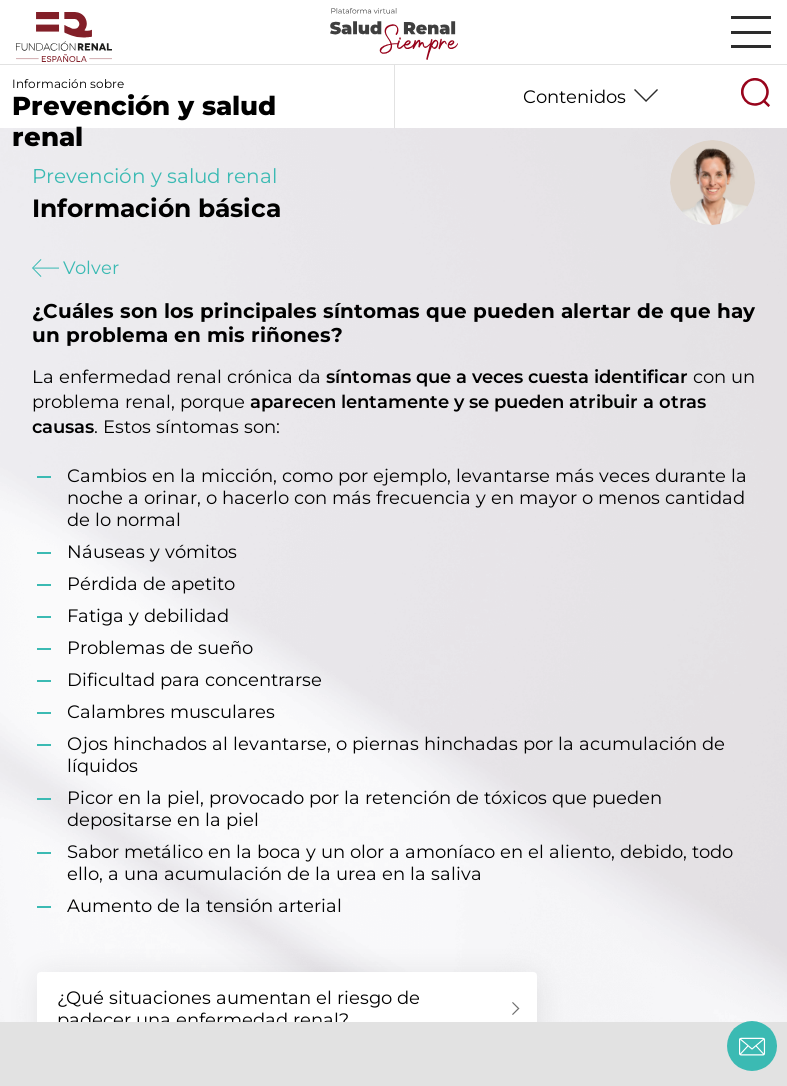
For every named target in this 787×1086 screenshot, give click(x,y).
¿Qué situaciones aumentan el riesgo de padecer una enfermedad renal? (238, 1009)
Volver (75, 268)
